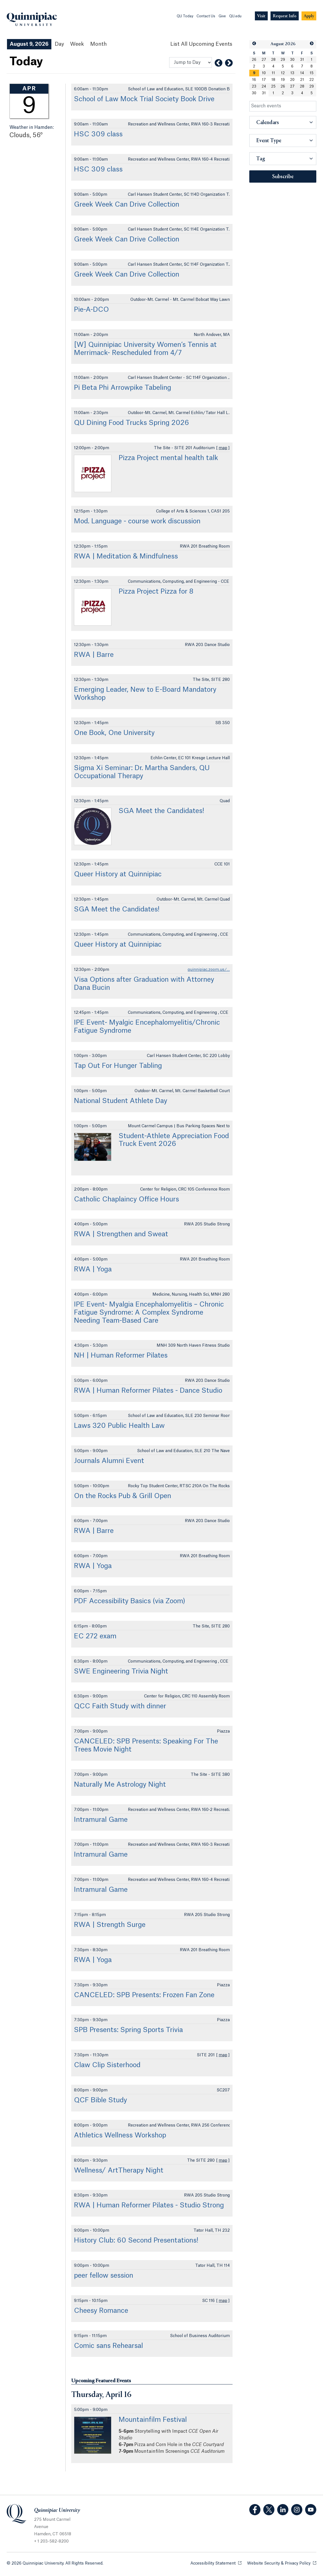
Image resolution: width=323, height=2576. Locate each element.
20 (292, 79)
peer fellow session (103, 2275)
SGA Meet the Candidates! (161, 811)
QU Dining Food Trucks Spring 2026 (131, 423)
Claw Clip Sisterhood (107, 2065)
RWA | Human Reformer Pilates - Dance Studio (148, 1390)
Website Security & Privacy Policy (281, 2563)
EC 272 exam (95, 1636)
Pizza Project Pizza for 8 (156, 591)
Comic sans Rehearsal (108, 2346)
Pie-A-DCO (91, 309)
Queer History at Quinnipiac (118, 874)
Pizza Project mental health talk (168, 458)
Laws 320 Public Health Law (119, 1426)
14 (302, 73)
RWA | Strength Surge (109, 1925)
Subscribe (283, 177)
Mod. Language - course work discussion (137, 521)
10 (264, 73)
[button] (254, 44)
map (223, 448)
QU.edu (235, 16)
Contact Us (206, 16)
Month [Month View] (98, 44)
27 (264, 59)
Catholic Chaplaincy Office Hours (126, 1199)
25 (273, 86)
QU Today (185, 16)
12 (283, 73)
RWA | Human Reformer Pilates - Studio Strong (149, 2205)
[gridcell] (254, 73)
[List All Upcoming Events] (201, 44)
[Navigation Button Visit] (261, 16)
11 (273, 73)
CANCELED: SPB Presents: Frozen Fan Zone (144, 1995)
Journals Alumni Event (109, 1461)
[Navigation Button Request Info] (285, 16)
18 (273, 79)
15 (312, 73)
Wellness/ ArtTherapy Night (118, 2170)
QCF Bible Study (100, 2100)
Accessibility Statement (215, 2563)
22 (311, 79)
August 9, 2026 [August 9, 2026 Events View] (29, 44)
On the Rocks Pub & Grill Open (122, 1496)
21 (302, 79)
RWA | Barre (94, 655)
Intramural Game (101, 1819)
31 (302, 59)
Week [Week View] (77, 44)
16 (254, 79)
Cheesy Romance (101, 2310)
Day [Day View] (59, 44)
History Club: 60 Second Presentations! (136, 2240)
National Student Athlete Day (120, 1101)
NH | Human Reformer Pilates (121, 1355)
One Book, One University (114, 733)
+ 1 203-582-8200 (51, 2541)
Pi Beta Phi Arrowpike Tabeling (122, 387)
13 (292, 73)
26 (254, 59)
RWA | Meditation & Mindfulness (126, 556)
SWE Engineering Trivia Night (121, 1671)
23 (254, 86)
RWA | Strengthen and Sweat (121, 1234)
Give (222, 16)
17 (264, 79)
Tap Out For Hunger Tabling (118, 1066)
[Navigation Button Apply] (309, 16)
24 (264, 86)
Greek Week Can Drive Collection (126, 204)
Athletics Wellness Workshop (120, 2135)
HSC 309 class (98, 134)
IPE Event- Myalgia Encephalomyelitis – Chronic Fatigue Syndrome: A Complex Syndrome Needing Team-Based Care (149, 1312)
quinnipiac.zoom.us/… (209, 970)
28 (273, 59)
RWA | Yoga (93, 1269)
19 (283, 79)
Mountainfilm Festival (153, 2420)
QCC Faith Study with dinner (120, 1706)
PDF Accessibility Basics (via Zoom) (129, 1601)
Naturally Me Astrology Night (120, 1784)
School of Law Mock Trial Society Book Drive (144, 99)
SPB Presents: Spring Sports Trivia (128, 2030)
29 (283, 59)
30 (292, 59)
